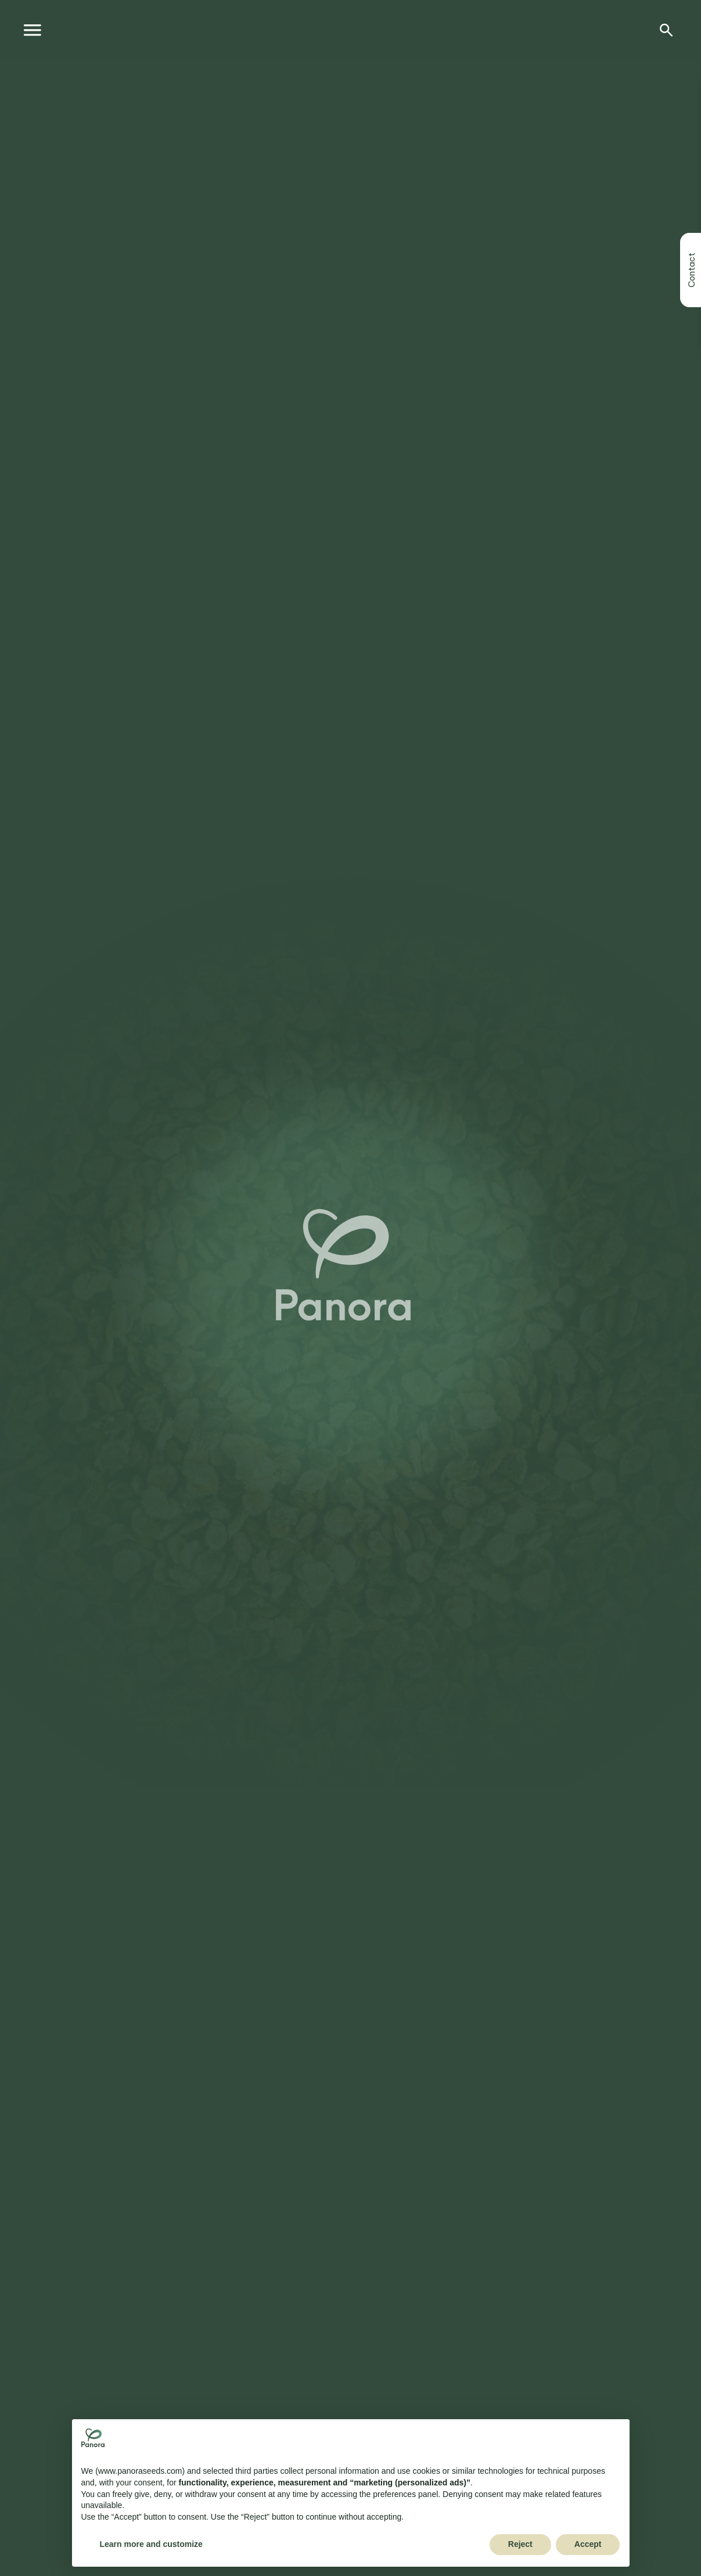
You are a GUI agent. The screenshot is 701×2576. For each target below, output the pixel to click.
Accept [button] (588, 2544)
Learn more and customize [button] (151, 2544)
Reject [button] (520, 2544)
